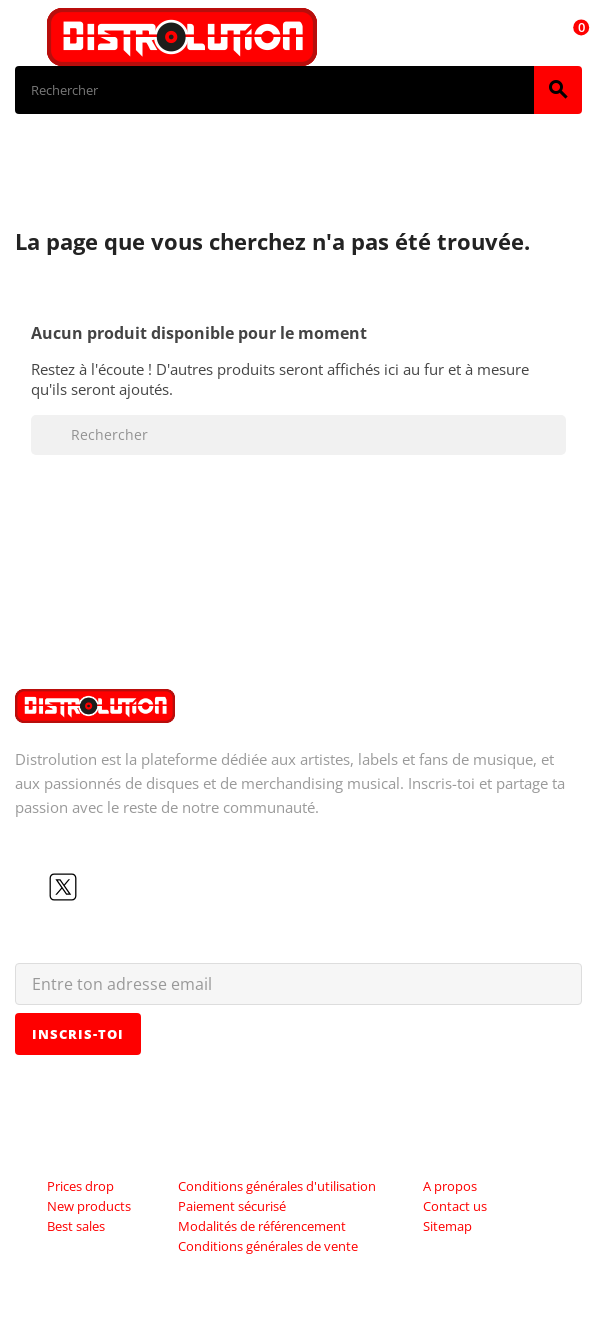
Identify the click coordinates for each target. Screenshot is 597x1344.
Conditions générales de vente (268, 1246)
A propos (450, 1186)
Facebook (31, 887)
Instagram (127, 887)
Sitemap (447, 1226)
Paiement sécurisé (232, 1206)
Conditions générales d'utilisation (277, 1186)
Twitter (63, 887)
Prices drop (80, 1186)
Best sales (76, 1226)
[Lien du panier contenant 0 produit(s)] (570, 37)
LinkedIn (159, 887)
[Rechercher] (274, 90)
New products (89, 1206)
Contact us (455, 1206)
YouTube (95, 887)
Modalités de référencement (262, 1226)
